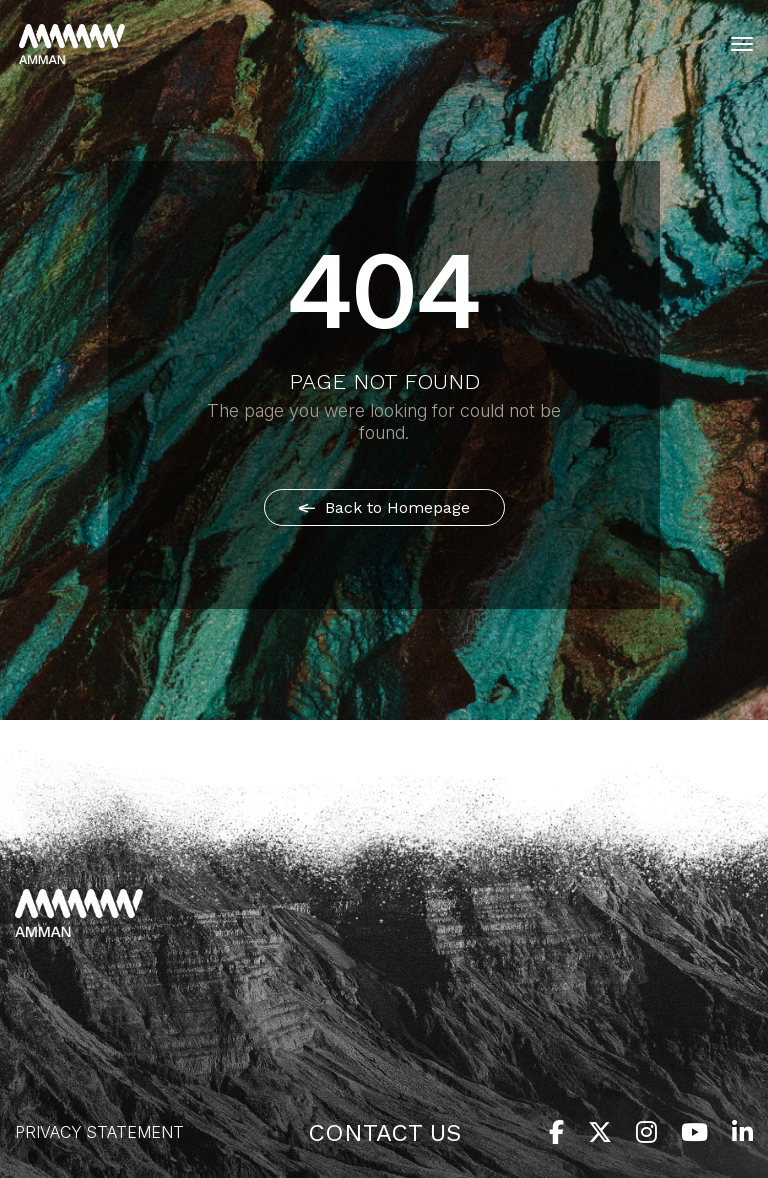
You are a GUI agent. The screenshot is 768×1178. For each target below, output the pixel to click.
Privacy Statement (99, 1132)
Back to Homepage (384, 507)
